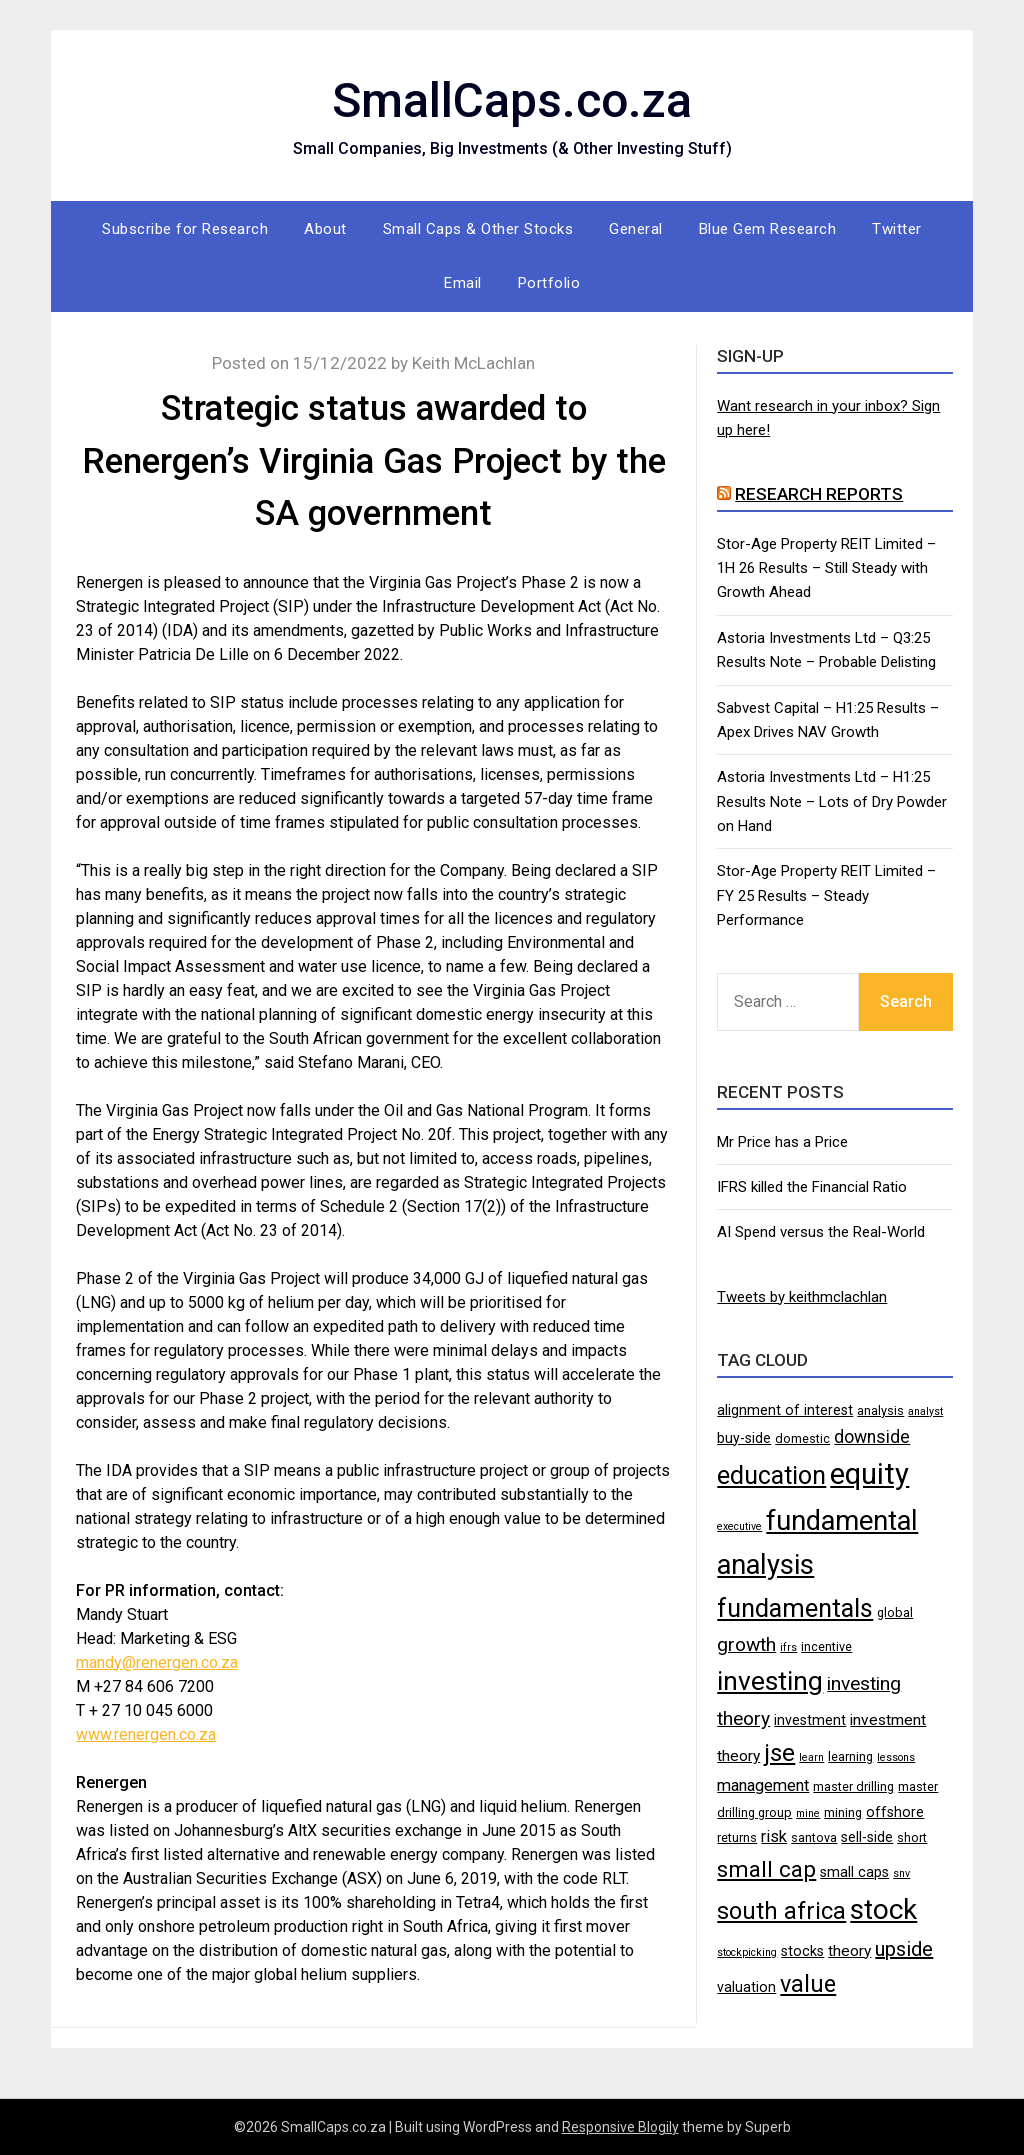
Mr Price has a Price (782, 1142)
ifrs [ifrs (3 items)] (788, 1647)
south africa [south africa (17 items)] (781, 1911)
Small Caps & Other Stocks (478, 229)
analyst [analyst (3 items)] (925, 1411)
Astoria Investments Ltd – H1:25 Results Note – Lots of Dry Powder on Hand (832, 801)
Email (463, 283)
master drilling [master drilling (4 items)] (853, 1786)
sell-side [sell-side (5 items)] (867, 1837)
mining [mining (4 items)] (843, 1812)
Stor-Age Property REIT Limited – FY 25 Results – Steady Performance (826, 895)
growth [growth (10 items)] (746, 1644)
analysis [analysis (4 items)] (880, 1410)
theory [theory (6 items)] (849, 1951)
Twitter (897, 229)
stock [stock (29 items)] (883, 1909)
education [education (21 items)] (771, 1475)
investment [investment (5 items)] (810, 1720)
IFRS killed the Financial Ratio (812, 1187)
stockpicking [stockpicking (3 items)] (747, 1952)
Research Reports (819, 494)
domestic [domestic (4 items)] (802, 1438)
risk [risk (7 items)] (774, 1836)
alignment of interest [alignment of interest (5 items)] (785, 1410)
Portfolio (549, 283)
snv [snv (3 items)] (901, 1873)
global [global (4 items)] (895, 1612)
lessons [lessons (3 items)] (896, 1757)
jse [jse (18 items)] (779, 1753)
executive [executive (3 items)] (739, 1526)
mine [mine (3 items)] (808, 1813)
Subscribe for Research (185, 229)
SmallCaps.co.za (512, 100)
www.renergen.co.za (146, 1734)
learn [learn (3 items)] (811, 1757)
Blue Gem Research (768, 229)
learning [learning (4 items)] (850, 1756)
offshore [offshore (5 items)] (895, 1812)
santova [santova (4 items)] (814, 1837)
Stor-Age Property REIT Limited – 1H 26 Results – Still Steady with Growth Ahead (826, 568)
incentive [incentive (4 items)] (826, 1646)
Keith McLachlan (473, 363)
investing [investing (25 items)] (770, 1680)
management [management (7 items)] (763, 1785)
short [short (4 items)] (912, 1837)
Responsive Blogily (620, 2127)
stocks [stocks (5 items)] (802, 1951)
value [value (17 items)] (808, 1984)
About (325, 229)
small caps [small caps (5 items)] (854, 1872)
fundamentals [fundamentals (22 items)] (795, 1608)
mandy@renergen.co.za (157, 1662)
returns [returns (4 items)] (737, 1837)
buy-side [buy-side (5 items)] (744, 1438)
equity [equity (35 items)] (869, 1474)
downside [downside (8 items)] (872, 1437)
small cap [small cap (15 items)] (766, 1869)
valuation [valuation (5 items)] (746, 1987)
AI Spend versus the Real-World (821, 1232)
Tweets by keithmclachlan (802, 1297)
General (636, 229)
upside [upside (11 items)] (904, 1949)
